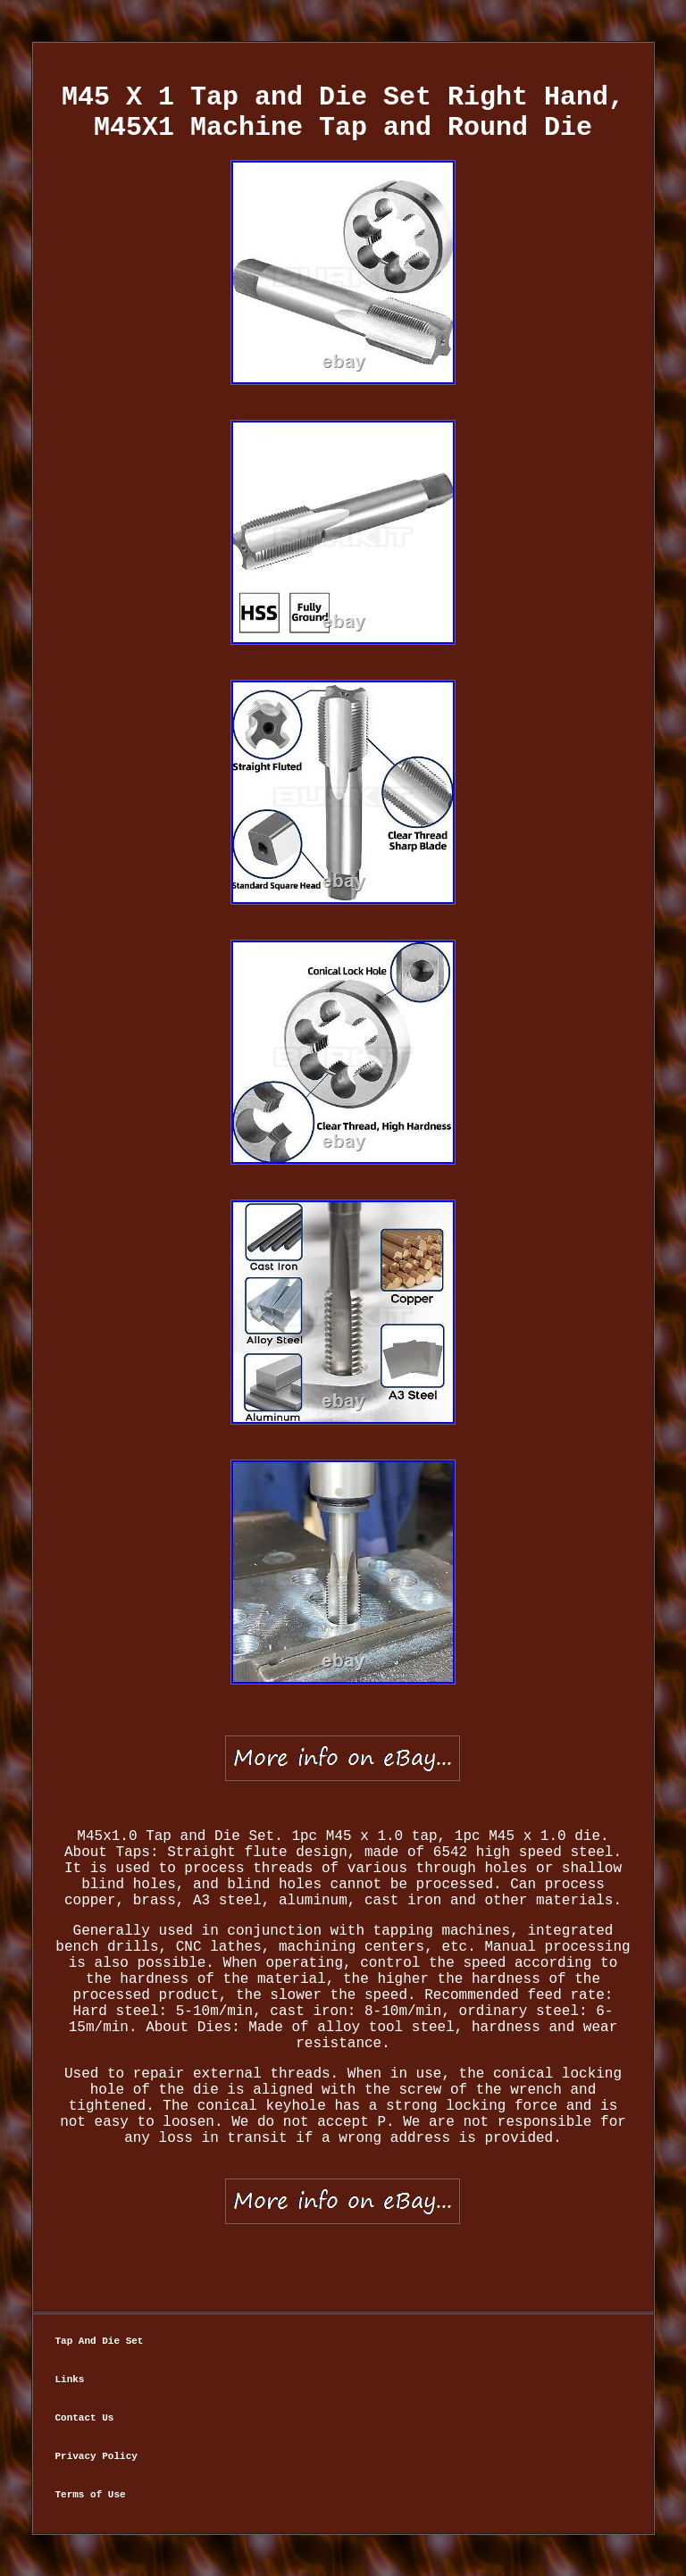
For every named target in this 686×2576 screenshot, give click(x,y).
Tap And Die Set (98, 2341)
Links (69, 2379)
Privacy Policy (95, 2456)
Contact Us (83, 2418)
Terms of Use (89, 2494)
